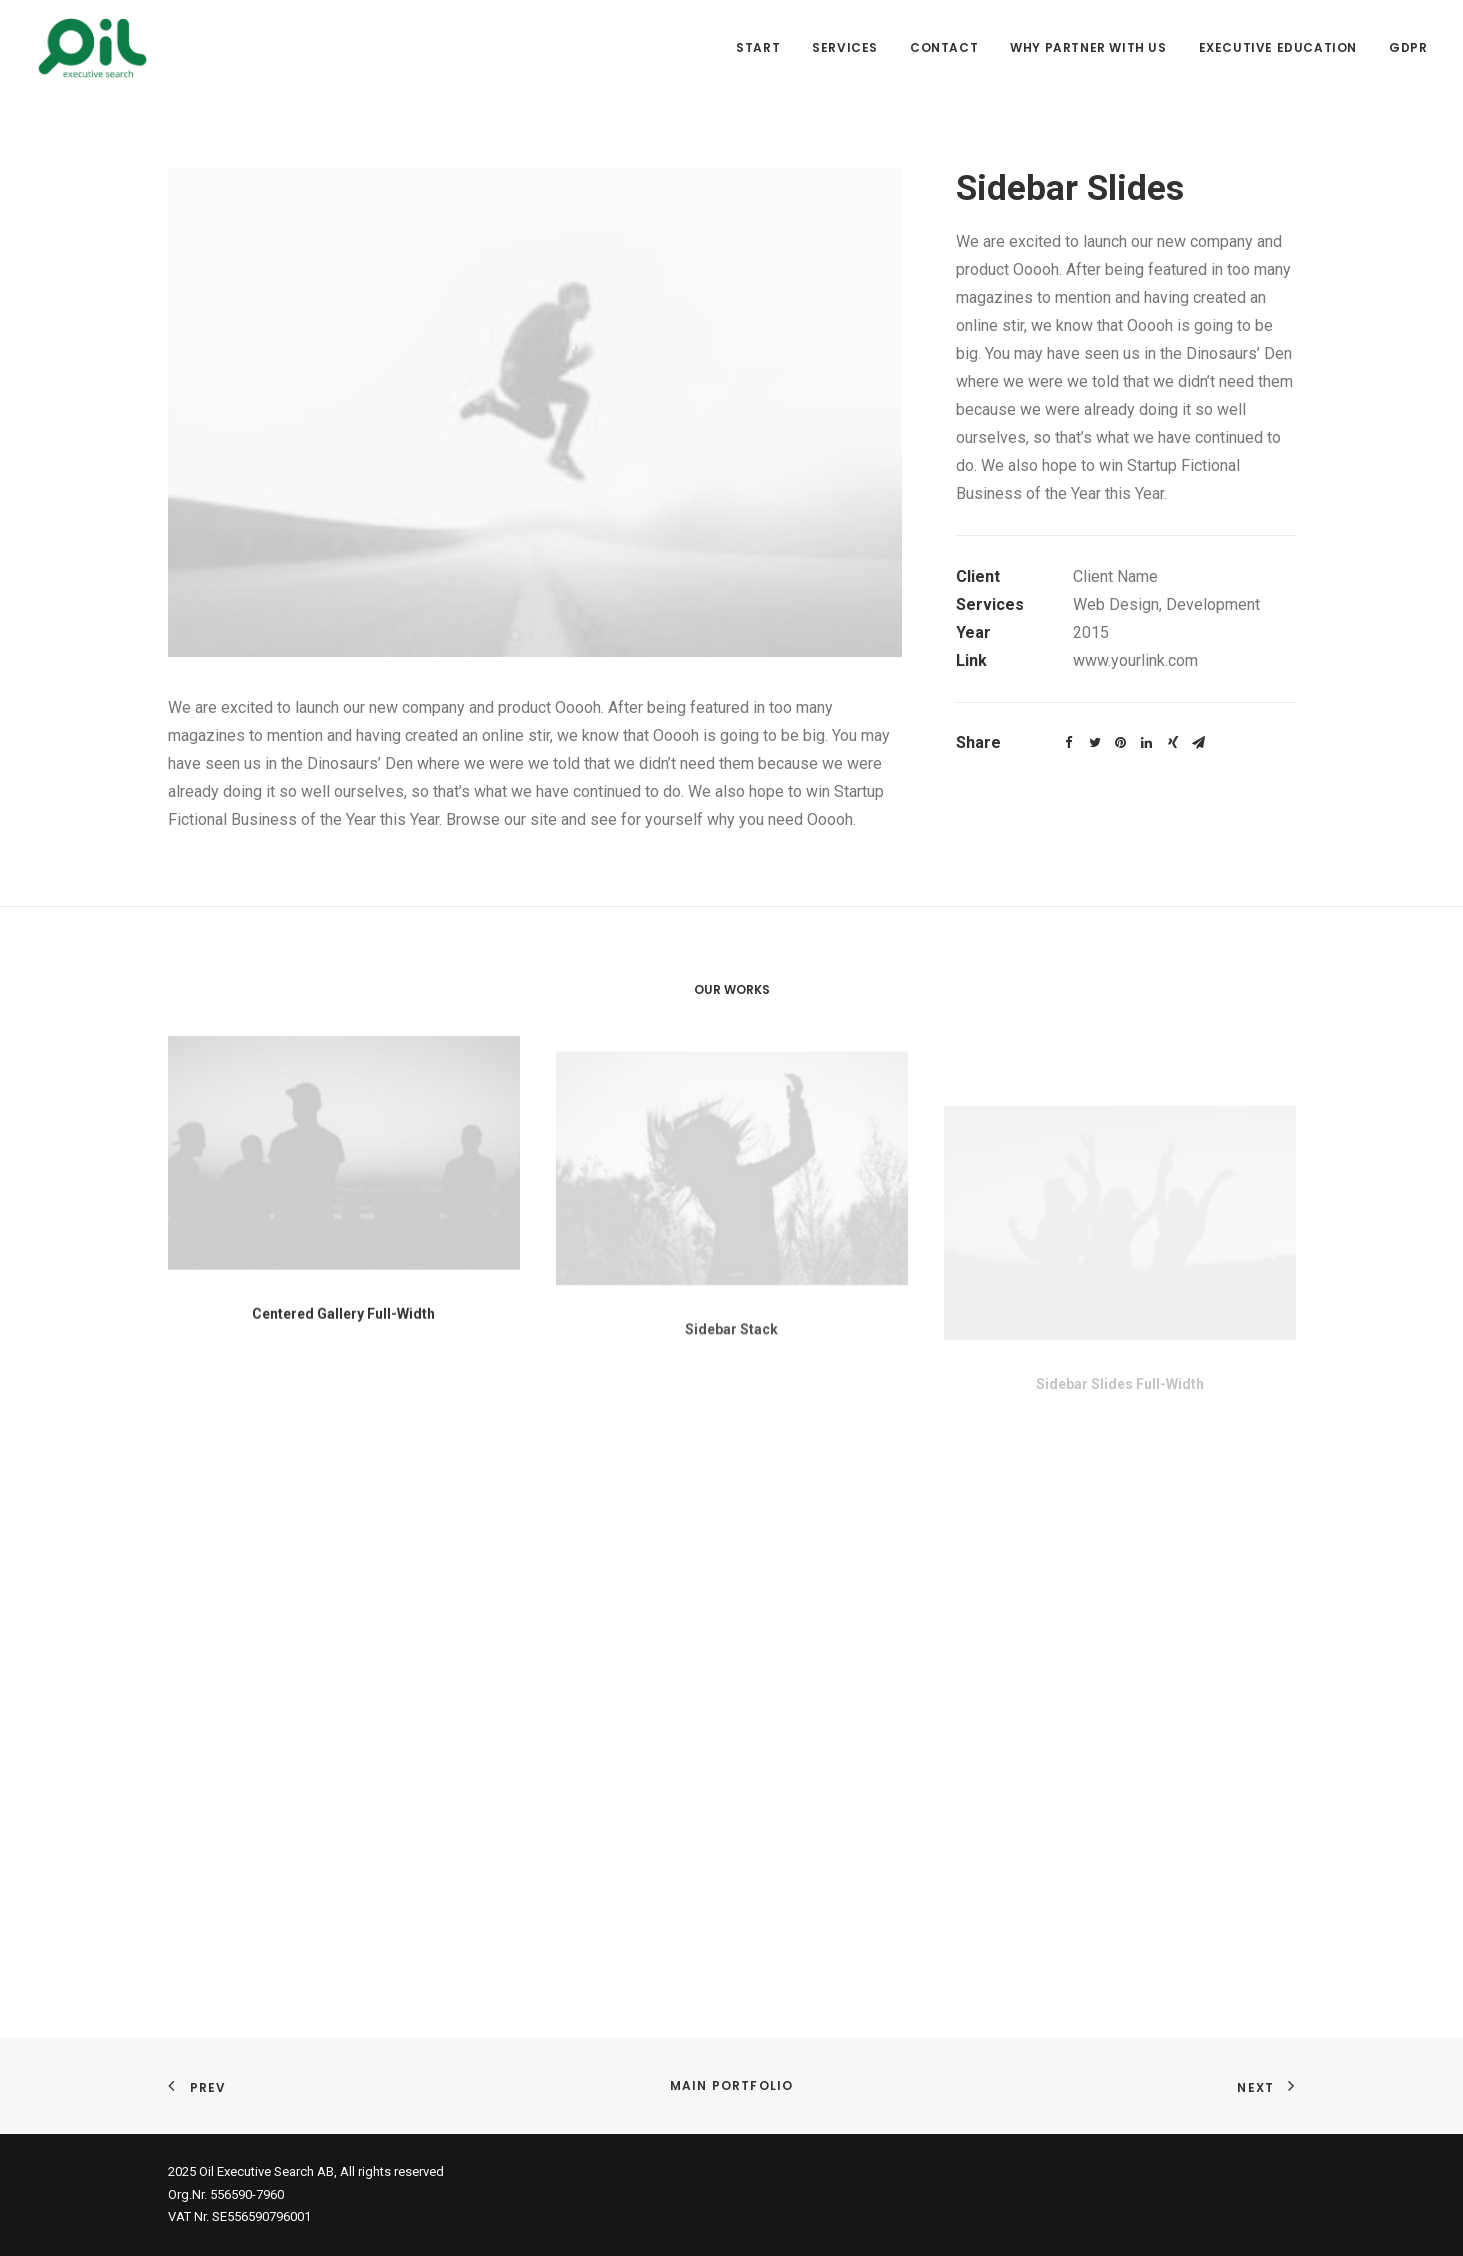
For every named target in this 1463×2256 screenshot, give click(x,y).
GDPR (1408, 47)
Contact (944, 47)
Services (845, 47)
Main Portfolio (732, 2085)
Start (758, 47)
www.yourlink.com (1135, 660)
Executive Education (1278, 47)
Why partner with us (1088, 47)
